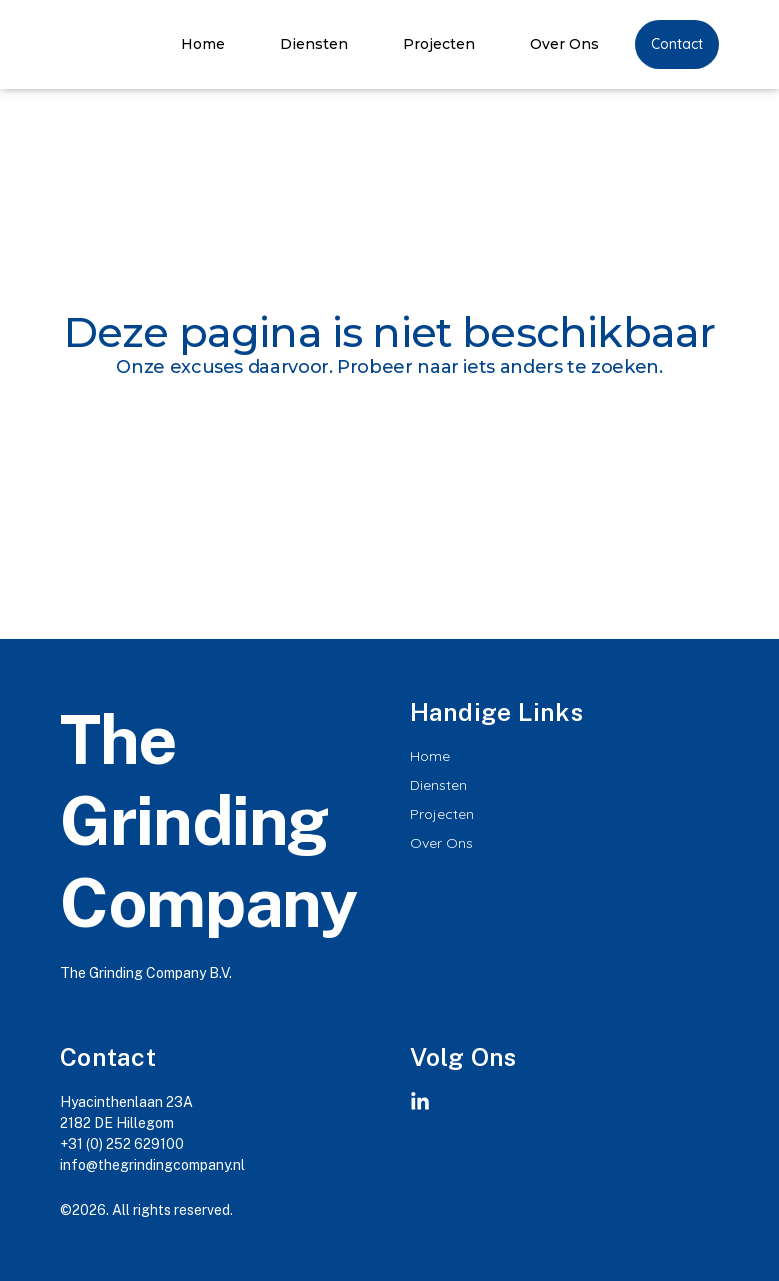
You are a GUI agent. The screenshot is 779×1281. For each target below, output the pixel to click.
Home (203, 44)
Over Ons (564, 44)
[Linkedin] (420, 1102)
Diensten (314, 44)
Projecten (439, 44)
